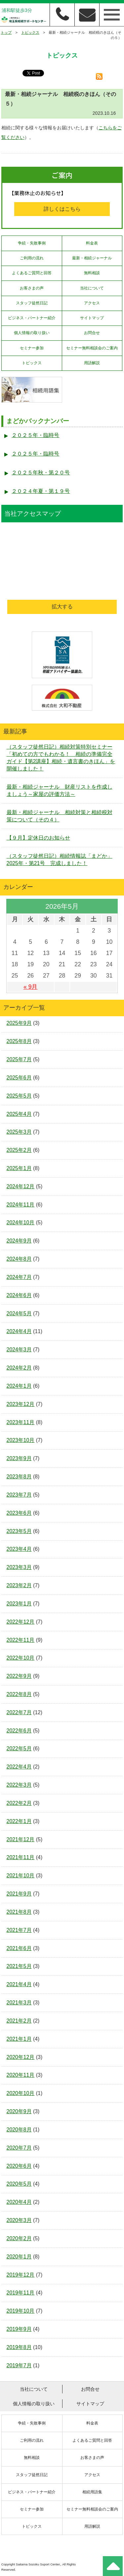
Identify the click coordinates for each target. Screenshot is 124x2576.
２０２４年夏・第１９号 (41, 491)
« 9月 (30, 986)
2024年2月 (19, 1368)
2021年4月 (19, 1984)
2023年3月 (19, 1567)
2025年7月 (19, 1059)
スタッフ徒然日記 (32, 303)
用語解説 (92, 363)
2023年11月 (21, 1422)
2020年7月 (19, 2148)
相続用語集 (92, 2492)
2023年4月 (19, 1549)
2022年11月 (21, 1640)
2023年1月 (19, 1603)
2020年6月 (19, 2166)
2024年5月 (19, 1313)
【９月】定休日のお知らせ (38, 838)
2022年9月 (19, 1676)
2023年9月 (19, 1458)
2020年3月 (19, 2220)
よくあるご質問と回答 (32, 273)
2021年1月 (19, 2039)
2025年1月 (19, 1168)
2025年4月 (19, 1114)
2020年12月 (21, 2057)
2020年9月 (19, 2111)
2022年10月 (21, 1658)
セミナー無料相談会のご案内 (92, 348)
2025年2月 (19, 1150)
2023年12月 (21, 1404)
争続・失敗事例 (32, 243)
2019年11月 (21, 2292)
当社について (92, 288)
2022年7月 (19, 1712)
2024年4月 (19, 1331)
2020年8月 (19, 2129)
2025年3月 (19, 1132)
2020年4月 (19, 2202)
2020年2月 (19, 2238)
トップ (6, 32)
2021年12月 (21, 1839)
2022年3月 (19, 1785)
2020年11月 (21, 2075)
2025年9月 (19, 1023)
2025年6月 (19, 1077)
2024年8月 (19, 1259)
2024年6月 (19, 1295)
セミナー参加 (32, 348)
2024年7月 (19, 1277)
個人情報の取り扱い (32, 332)
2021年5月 (19, 1966)
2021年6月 (19, 1948)
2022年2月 (19, 1803)
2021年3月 (19, 2002)
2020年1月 (19, 2256)
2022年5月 (19, 1748)
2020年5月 (19, 2184)
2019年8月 (19, 2347)
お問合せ (92, 332)
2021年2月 (19, 2021)
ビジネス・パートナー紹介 (32, 318)
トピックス (30, 32)
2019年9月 (19, 2329)
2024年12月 (21, 1186)
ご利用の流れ (32, 258)
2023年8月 (19, 1476)
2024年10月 (21, 1222)
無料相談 (92, 273)
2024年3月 (19, 1349)
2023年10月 (21, 1440)
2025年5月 (19, 1096)
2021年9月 (19, 1894)
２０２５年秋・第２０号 (41, 472)
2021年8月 (19, 1912)
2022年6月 (19, 1730)
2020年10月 (21, 2093)
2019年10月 (21, 2311)
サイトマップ (92, 318)
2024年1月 (19, 1386)
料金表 (92, 243)
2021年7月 (19, 1930)
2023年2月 (19, 1585)
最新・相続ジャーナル (92, 258)
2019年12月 (21, 2275)
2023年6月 (19, 1513)
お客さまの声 (32, 288)
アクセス (92, 303)
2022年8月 (19, 1694)
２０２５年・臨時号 (35, 435)
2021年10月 (21, 1875)
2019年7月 (19, 2365)
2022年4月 (19, 1766)
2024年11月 (21, 1204)
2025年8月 (19, 1041)
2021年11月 (21, 1857)
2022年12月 (21, 1622)
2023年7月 (19, 1495)
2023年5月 (19, 1531)
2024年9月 (19, 1241)
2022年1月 (19, 1821)
